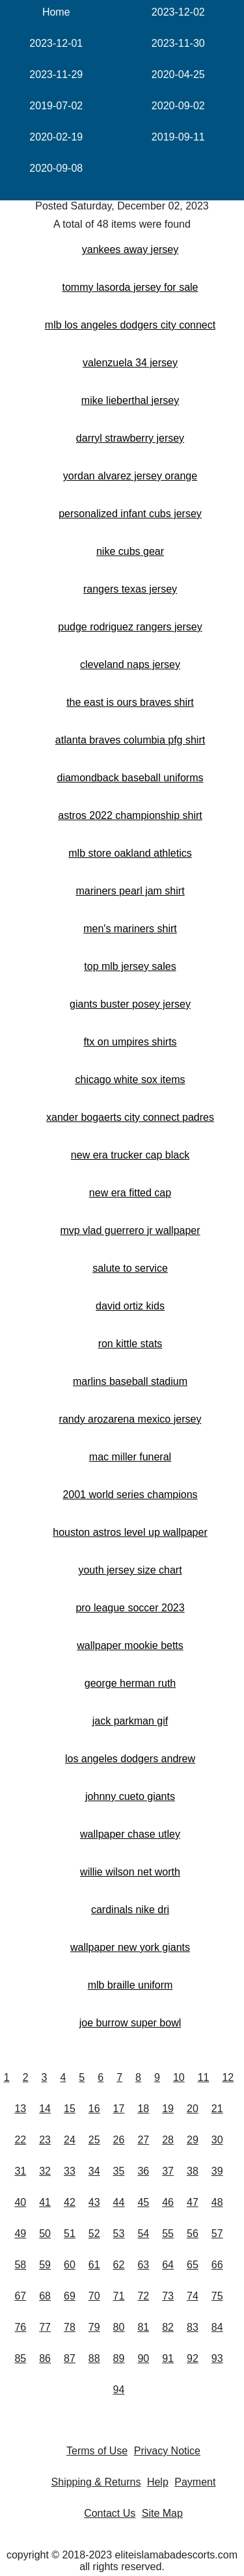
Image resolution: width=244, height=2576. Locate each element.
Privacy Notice (167, 2450)
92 (192, 2358)
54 (143, 2233)
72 (143, 2295)
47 (192, 2202)
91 (168, 2358)
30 (217, 2139)
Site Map (162, 2513)
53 (119, 2233)
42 (69, 2202)
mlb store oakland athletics (129, 853)
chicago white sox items (130, 1079)
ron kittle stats (130, 1343)
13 (20, 2108)
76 (20, 2327)
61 (94, 2264)
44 (119, 2202)
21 (217, 2108)
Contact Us (109, 2513)
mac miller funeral (130, 1456)
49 (20, 2233)
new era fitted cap (130, 1192)
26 (119, 2139)
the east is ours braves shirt (130, 702)
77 (45, 2327)
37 (168, 2171)
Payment (194, 2482)
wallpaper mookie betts (130, 1645)
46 (168, 2202)
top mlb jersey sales (130, 966)
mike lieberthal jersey (130, 400)
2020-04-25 (178, 74)
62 (119, 2264)
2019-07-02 (56, 105)
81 (143, 2327)
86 (45, 2358)
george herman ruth (130, 1683)
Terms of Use (97, 2450)
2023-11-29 (56, 74)
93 (217, 2358)
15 (69, 2108)
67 (20, 2295)
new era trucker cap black (130, 1155)
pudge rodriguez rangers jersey (130, 626)
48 (217, 2202)
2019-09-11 (178, 136)
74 (192, 2295)
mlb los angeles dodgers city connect (130, 324)
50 (45, 2233)
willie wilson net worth (130, 1871)
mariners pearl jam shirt (129, 890)
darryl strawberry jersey (130, 438)
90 (143, 2358)
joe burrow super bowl (130, 2022)
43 (94, 2202)
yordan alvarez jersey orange (130, 475)
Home (56, 12)
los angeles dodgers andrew (130, 1758)
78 (69, 2327)
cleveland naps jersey (130, 664)
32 (45, 2171)
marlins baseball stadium (130, 1381)
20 (192, 2108)
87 (69, 2358)
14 (45, 2108)
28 (168, 2139)
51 (69, 2233)
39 (217, 2171)
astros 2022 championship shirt (130, 815)
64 (168, 2264)
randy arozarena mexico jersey (130, 1419)
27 (143, 2139)
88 (94, 2358)
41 (45, 2202)
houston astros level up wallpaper (130, 1532)
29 (192, 2139)
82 (168, 2327)
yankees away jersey (130, 249)
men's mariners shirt (130, 928)
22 (20, 2139)
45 (143, 2202)
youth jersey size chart (130, 1570)
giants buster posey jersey (130, 1004)
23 (45, 2139)
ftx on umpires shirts (129, 1041)
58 (20, 2264)
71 (119, 2295)
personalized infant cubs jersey (130, 513)
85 (20, 2358)
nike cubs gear (130, 551)
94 (119, 2389)
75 (217, 2295)
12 (228, 2077)
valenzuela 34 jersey (130, 362)
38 (192, 2171)
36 (143, 2171)
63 (143, 2264)
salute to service (130, 1268)
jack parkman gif (130, 1720)
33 (69, 2171)
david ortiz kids (130, 1305)
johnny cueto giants (130, 1796)
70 (94, 2295)
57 (217, 2233)
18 (143, 2108)
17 (119, 2108)
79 (94, 2327)
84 (217, 2327)
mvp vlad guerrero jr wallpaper (130, 1230)
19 (168, 2108)
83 (192, 2327)
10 (179, 2077)
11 (204, 2077)
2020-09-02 (178, 105)
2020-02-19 (56, 136)
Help (158, 2482)
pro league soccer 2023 (129, 1607)
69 (69, 2295)
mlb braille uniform (130, 1985)
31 (20, 2171)
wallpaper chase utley (130, 1834)
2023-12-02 (178, 12)
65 (192, 2264)
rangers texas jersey (130, 589)
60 (69, 2264)
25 (94, 2139)
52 (94, 2233)
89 (119, 2358)
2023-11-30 (178, 43)
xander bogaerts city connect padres (130, 1117)
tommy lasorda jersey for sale (130, 287)
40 (20, 2202)
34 (94, 2171)
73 (168, 2295)
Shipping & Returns (96, 2482)
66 (217, 2264)
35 (119, 2171)
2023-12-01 (56, 43)
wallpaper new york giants (130, 1947)
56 (192, 2233)
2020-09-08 (56, 168)
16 (94, 2108)
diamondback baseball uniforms (130, 777)
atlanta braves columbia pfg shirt (130, 739)
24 (69, 2139)
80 (119, 2327)
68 (45, 2295)
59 (45, 2264)
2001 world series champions (129, 1494)
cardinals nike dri (130, 1909)
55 (168, 2233)
